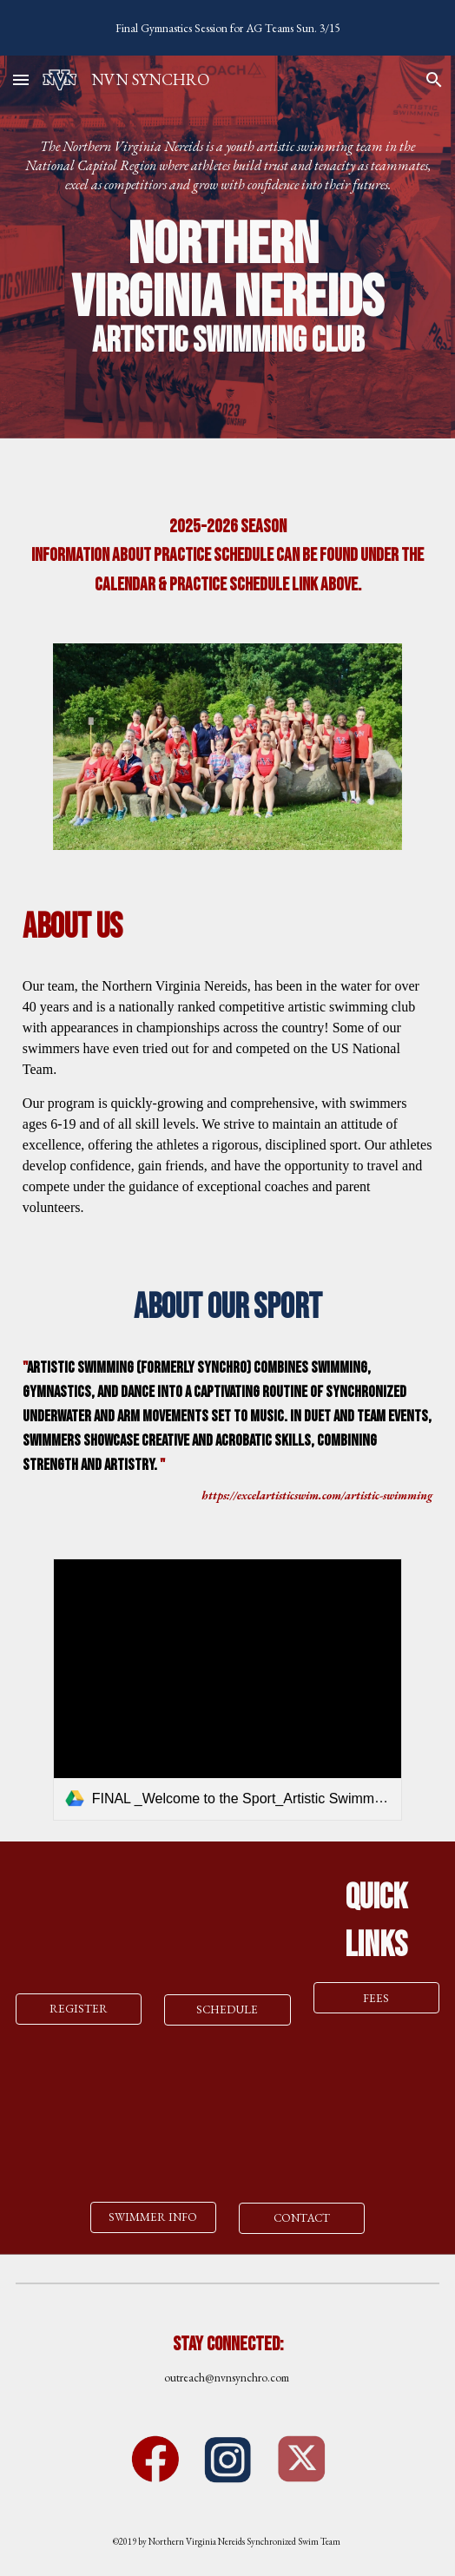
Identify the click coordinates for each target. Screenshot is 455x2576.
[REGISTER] (79, 2009)
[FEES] (376, 1998)
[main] (227, 166)
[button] (21, 79)
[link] (228, 1689)
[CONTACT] (302, 2218)
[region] (227, 28)
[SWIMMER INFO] (153, 2217)
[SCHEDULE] (227, 2010)
